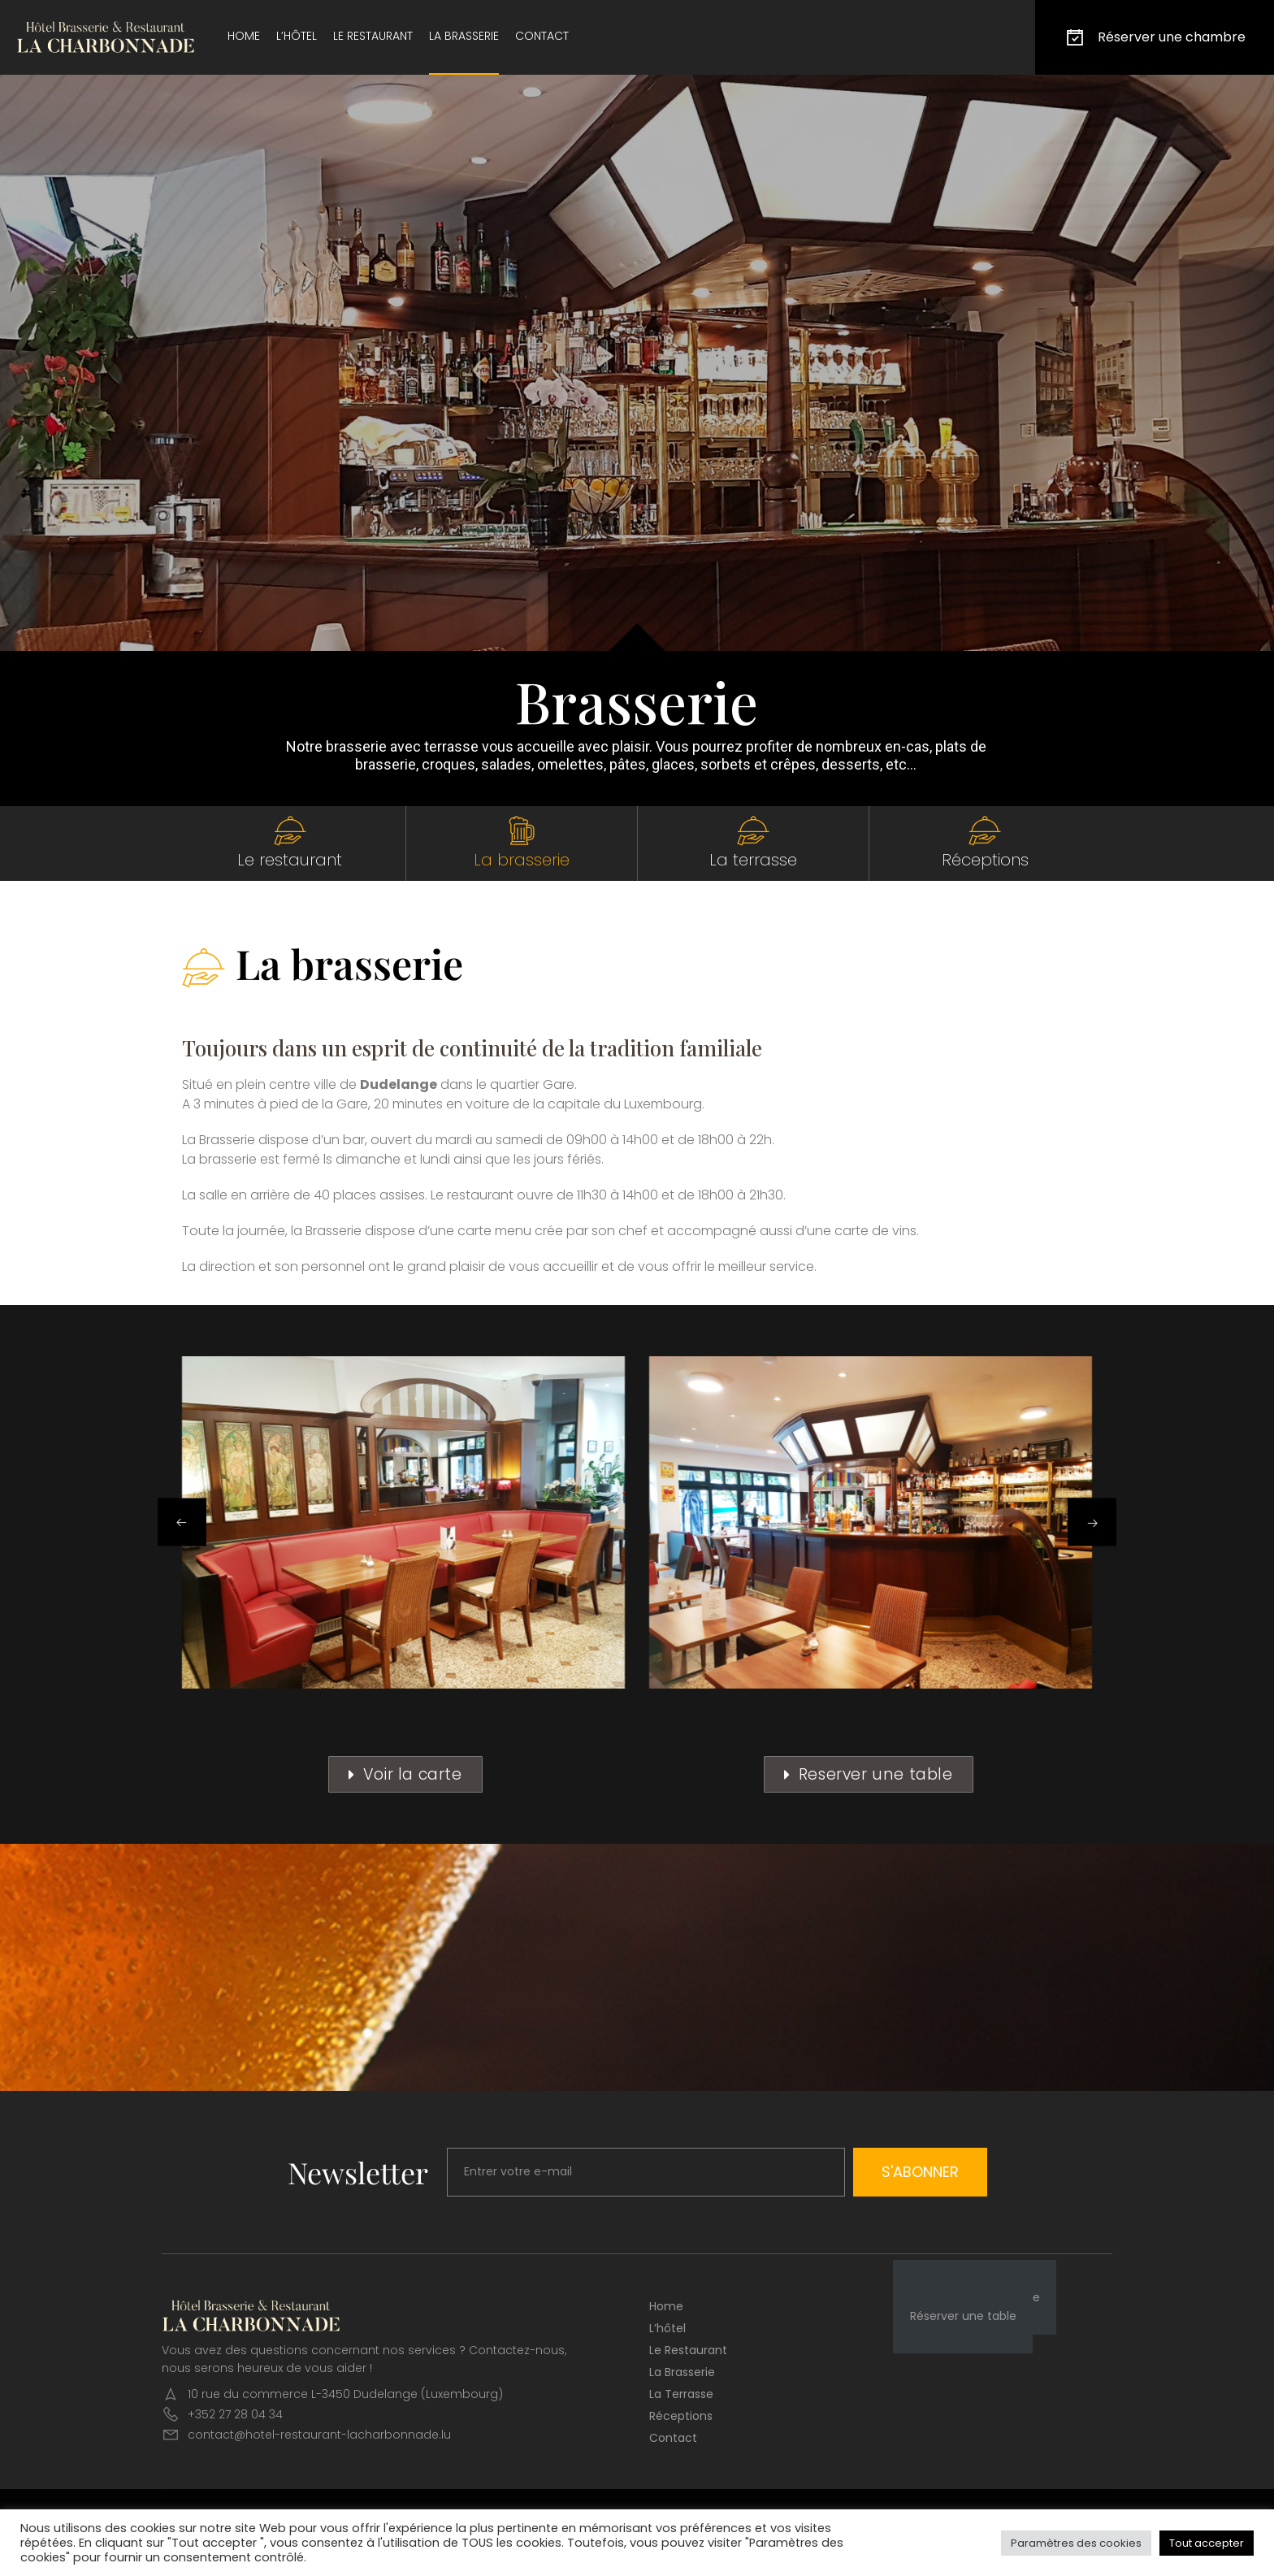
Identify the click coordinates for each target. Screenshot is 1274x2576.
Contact (542, 36)
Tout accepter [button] (1206, 2543)
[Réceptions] (984, 830)
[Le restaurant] (290, 830)
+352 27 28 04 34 (235, 2414)
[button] (182, 1522)
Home (244, 36)
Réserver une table (963, 2316)
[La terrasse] (753, 830)
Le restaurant (373, 36)
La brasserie (464, 36)
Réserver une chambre (1155, 37)
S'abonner (920, 2172)
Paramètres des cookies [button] (1076, 2543)
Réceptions (985, 859)
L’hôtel (296, 36)
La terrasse (753, 859)
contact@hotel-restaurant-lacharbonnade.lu (319, 2434)
